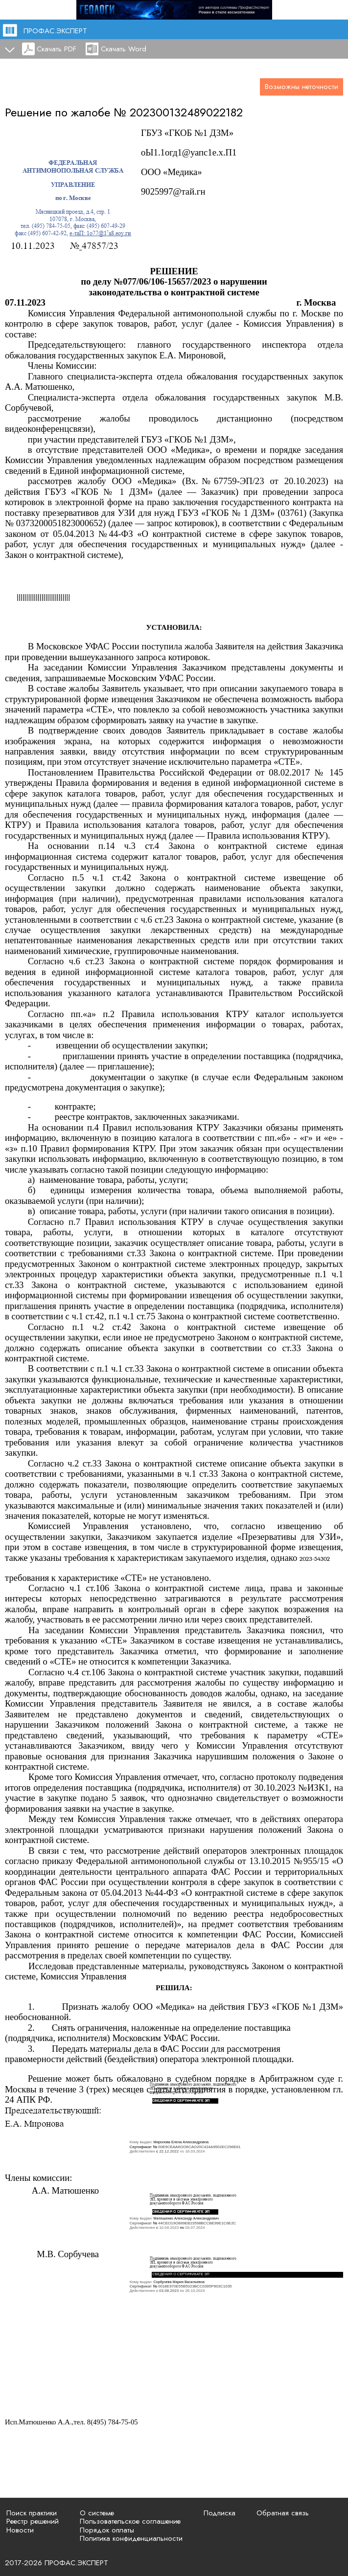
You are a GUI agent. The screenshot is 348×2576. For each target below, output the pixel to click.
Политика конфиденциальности (131, 2538)
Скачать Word (123, 49)
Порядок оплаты (107, 2530)
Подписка (219, 2513)
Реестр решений (32, 2521)
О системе (97, 2513)
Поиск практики (31, 2513)
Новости (20, 2530)
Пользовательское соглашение (130, 2521)
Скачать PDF (56, 49)
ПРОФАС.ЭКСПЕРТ (55, 30)
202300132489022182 (186, 112)
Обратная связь (282, 2513)
